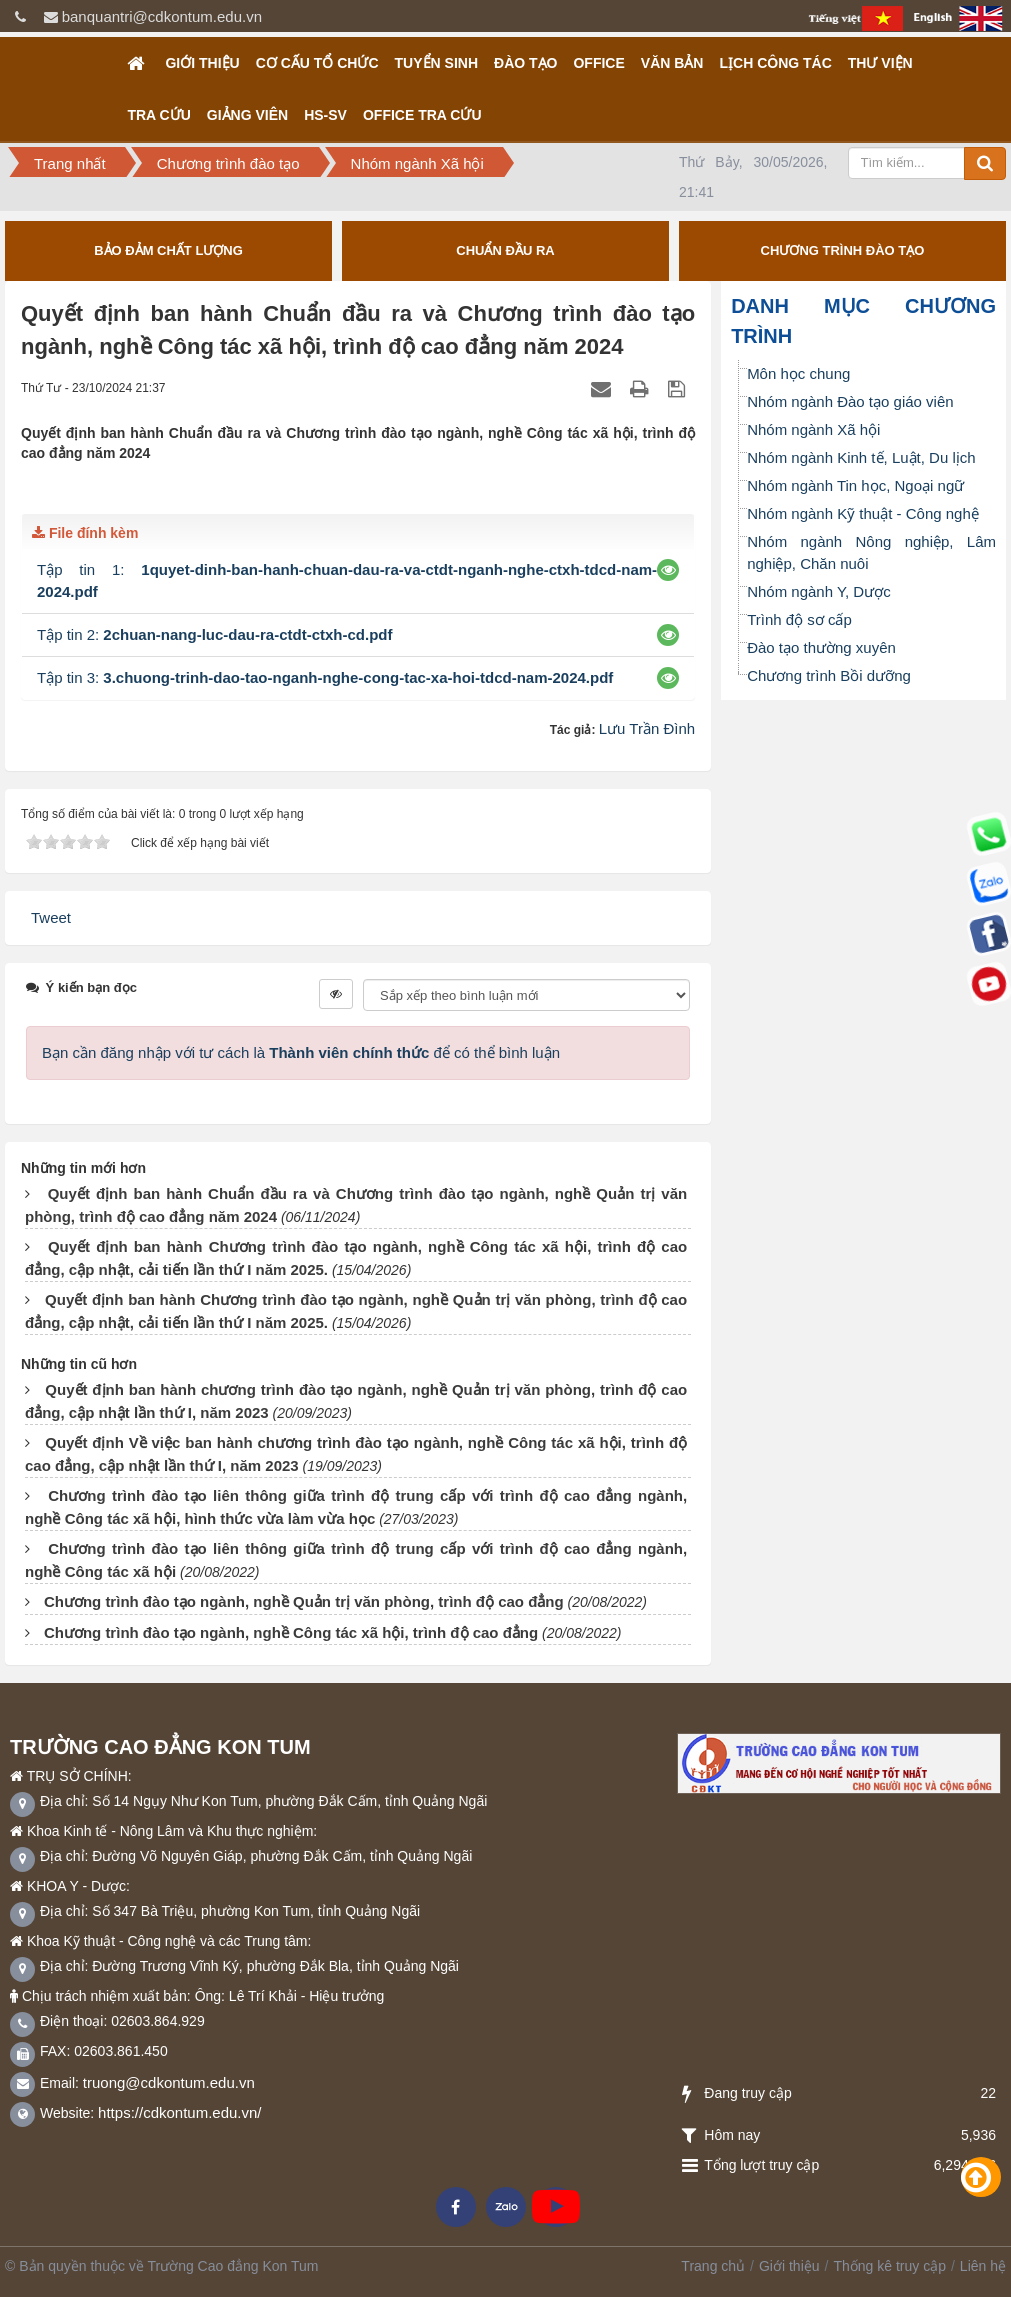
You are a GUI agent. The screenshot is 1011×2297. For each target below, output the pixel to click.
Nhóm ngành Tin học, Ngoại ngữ (855, 485)
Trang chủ (713, 2266)
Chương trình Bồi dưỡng (829, 675)
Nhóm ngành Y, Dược (819, 591)
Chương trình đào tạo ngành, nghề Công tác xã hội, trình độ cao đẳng (291, 1632)
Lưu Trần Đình (647, 728)
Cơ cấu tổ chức (317, 63)
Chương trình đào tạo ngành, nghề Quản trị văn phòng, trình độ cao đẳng (304, 1601)
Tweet (51, 917)
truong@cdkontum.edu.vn (169, 2082)
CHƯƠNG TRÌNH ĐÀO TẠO (843, 250)
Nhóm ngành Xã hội (813, 429)
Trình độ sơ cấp (799, 619)
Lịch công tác (775, 63)
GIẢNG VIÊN (247, 115)
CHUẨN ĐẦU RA (505, 250)
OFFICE (598, 63)
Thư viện (880, 63)
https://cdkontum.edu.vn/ (179, 2112)
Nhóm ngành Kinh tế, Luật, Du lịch (861, 457)
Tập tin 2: (215, 634)
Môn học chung (798, 373)
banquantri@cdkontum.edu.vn (162, 16)
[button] (668, 569)
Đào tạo (525, 63)
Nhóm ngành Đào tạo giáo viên (850, 401)
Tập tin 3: (325, 677)
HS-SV (325, 115)
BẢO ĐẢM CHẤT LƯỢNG (168, 250)
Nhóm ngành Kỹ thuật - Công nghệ (863, 513)
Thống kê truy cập (889, 2266)
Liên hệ (983, 2266)
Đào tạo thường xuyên (821, 647)
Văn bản (672, 63)
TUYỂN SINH (436, 63)
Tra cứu (158, 115)
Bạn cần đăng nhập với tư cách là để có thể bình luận (301, 1052)
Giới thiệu (202, 63)
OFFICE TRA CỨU (422, 115)
